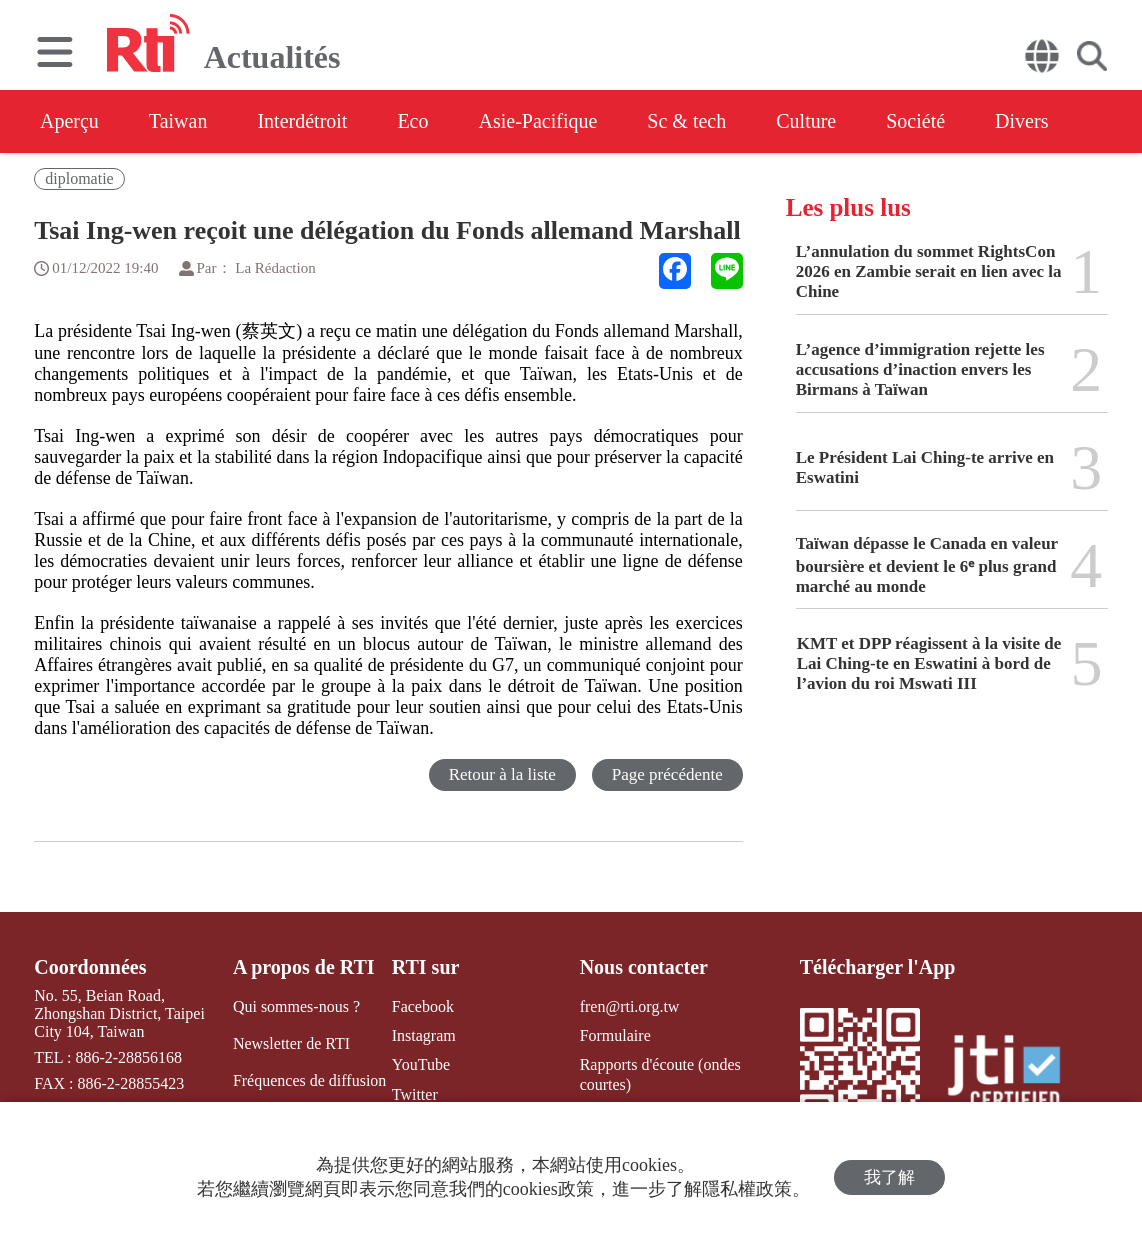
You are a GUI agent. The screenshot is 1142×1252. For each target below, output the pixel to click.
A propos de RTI (304, 967)
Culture (806, 121)
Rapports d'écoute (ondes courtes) (660, 1074)
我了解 (889, 1177)
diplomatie (79, 178)
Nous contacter (644, 967)
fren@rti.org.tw (630, 1006)
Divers (1021, 121)
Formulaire (615, 1035)
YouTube (421, 1064)
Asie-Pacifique (538, 121)
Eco (412, 121)
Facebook (423, 1006)
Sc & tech (686, 121)
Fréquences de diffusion (309, 1080)
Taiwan (178, 121)
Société (915, 121)
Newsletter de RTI (291, 1043)
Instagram (424, 1035)
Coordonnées (90, 967)
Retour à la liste (502, 774)
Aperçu (69, 121)
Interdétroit (302, 121)
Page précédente (667, 774)
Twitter (415, 1094)
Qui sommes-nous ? (296, 1006)
